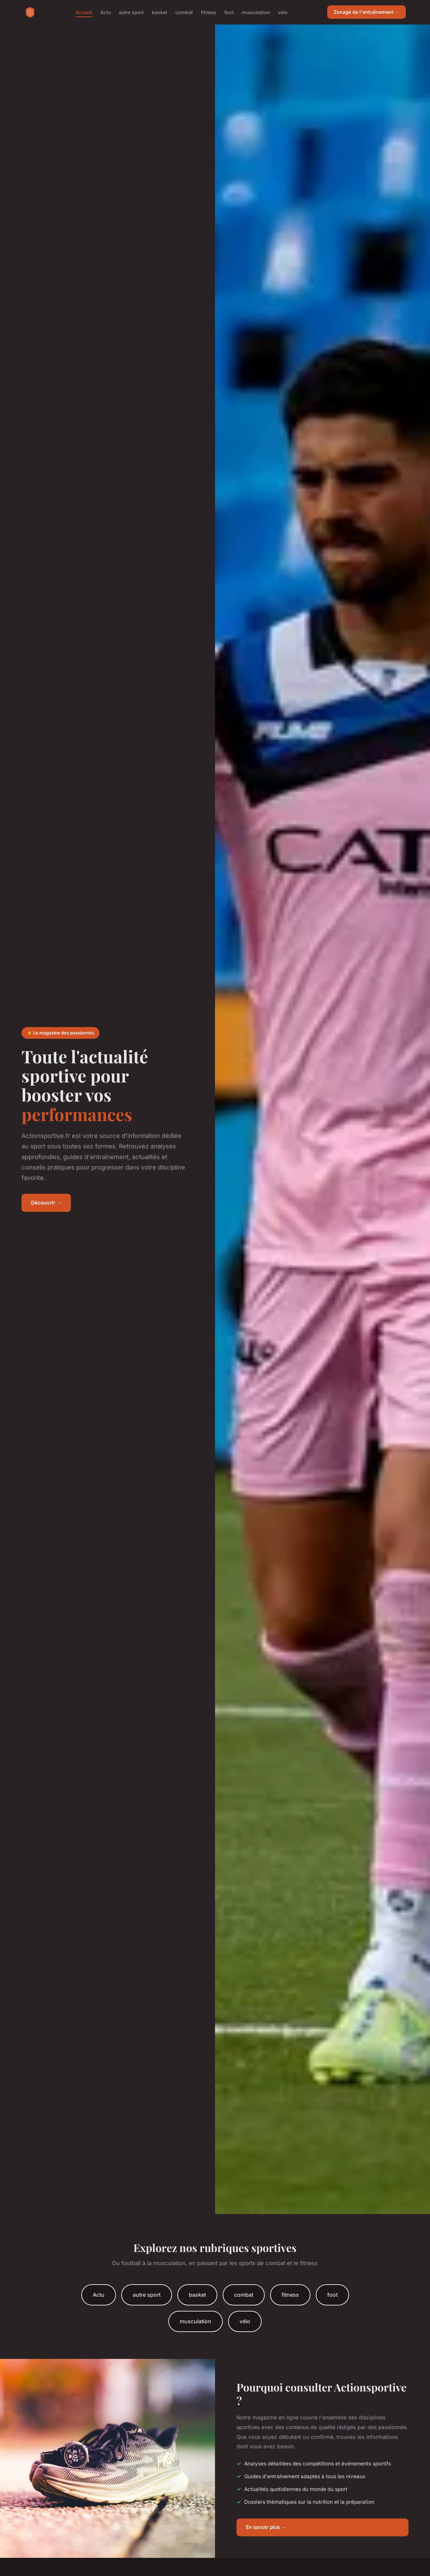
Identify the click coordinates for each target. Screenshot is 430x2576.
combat (184, 12)
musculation (256, 12)
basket (159, 12)
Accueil (84, 12)
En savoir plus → (266, 2527)
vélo (283, 12)
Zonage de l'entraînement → (366, 12)
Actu (105, 12)
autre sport (131, 12)
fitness (208, 12)
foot (229, 12)
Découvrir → (46, 1202)
